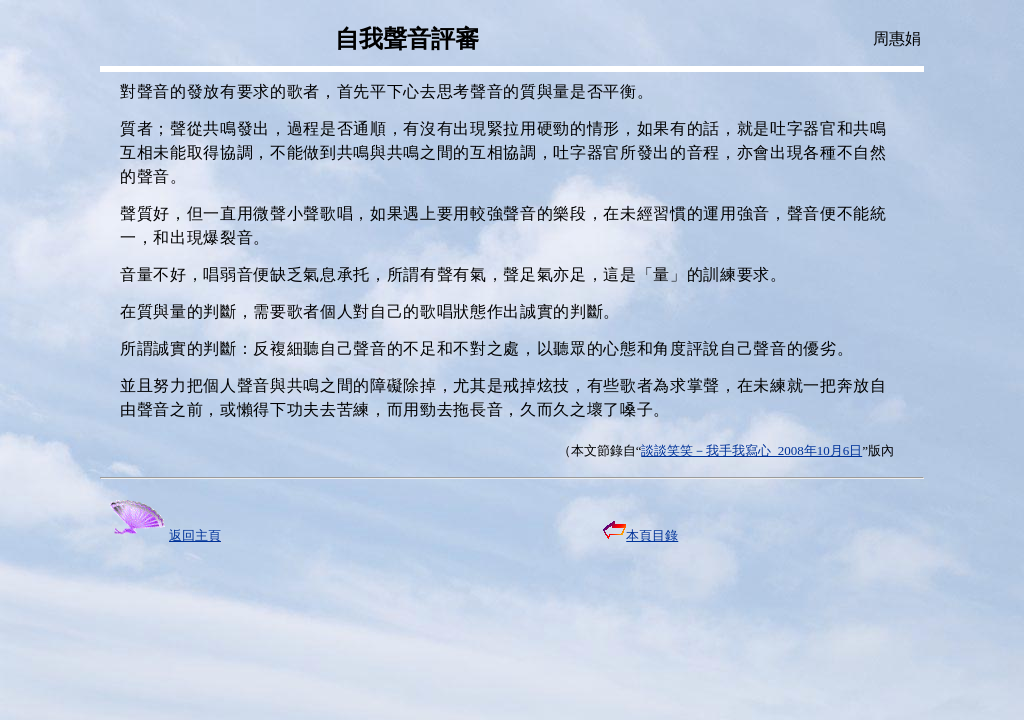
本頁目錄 (640, 535)
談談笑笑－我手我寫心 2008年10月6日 (751, 450)
